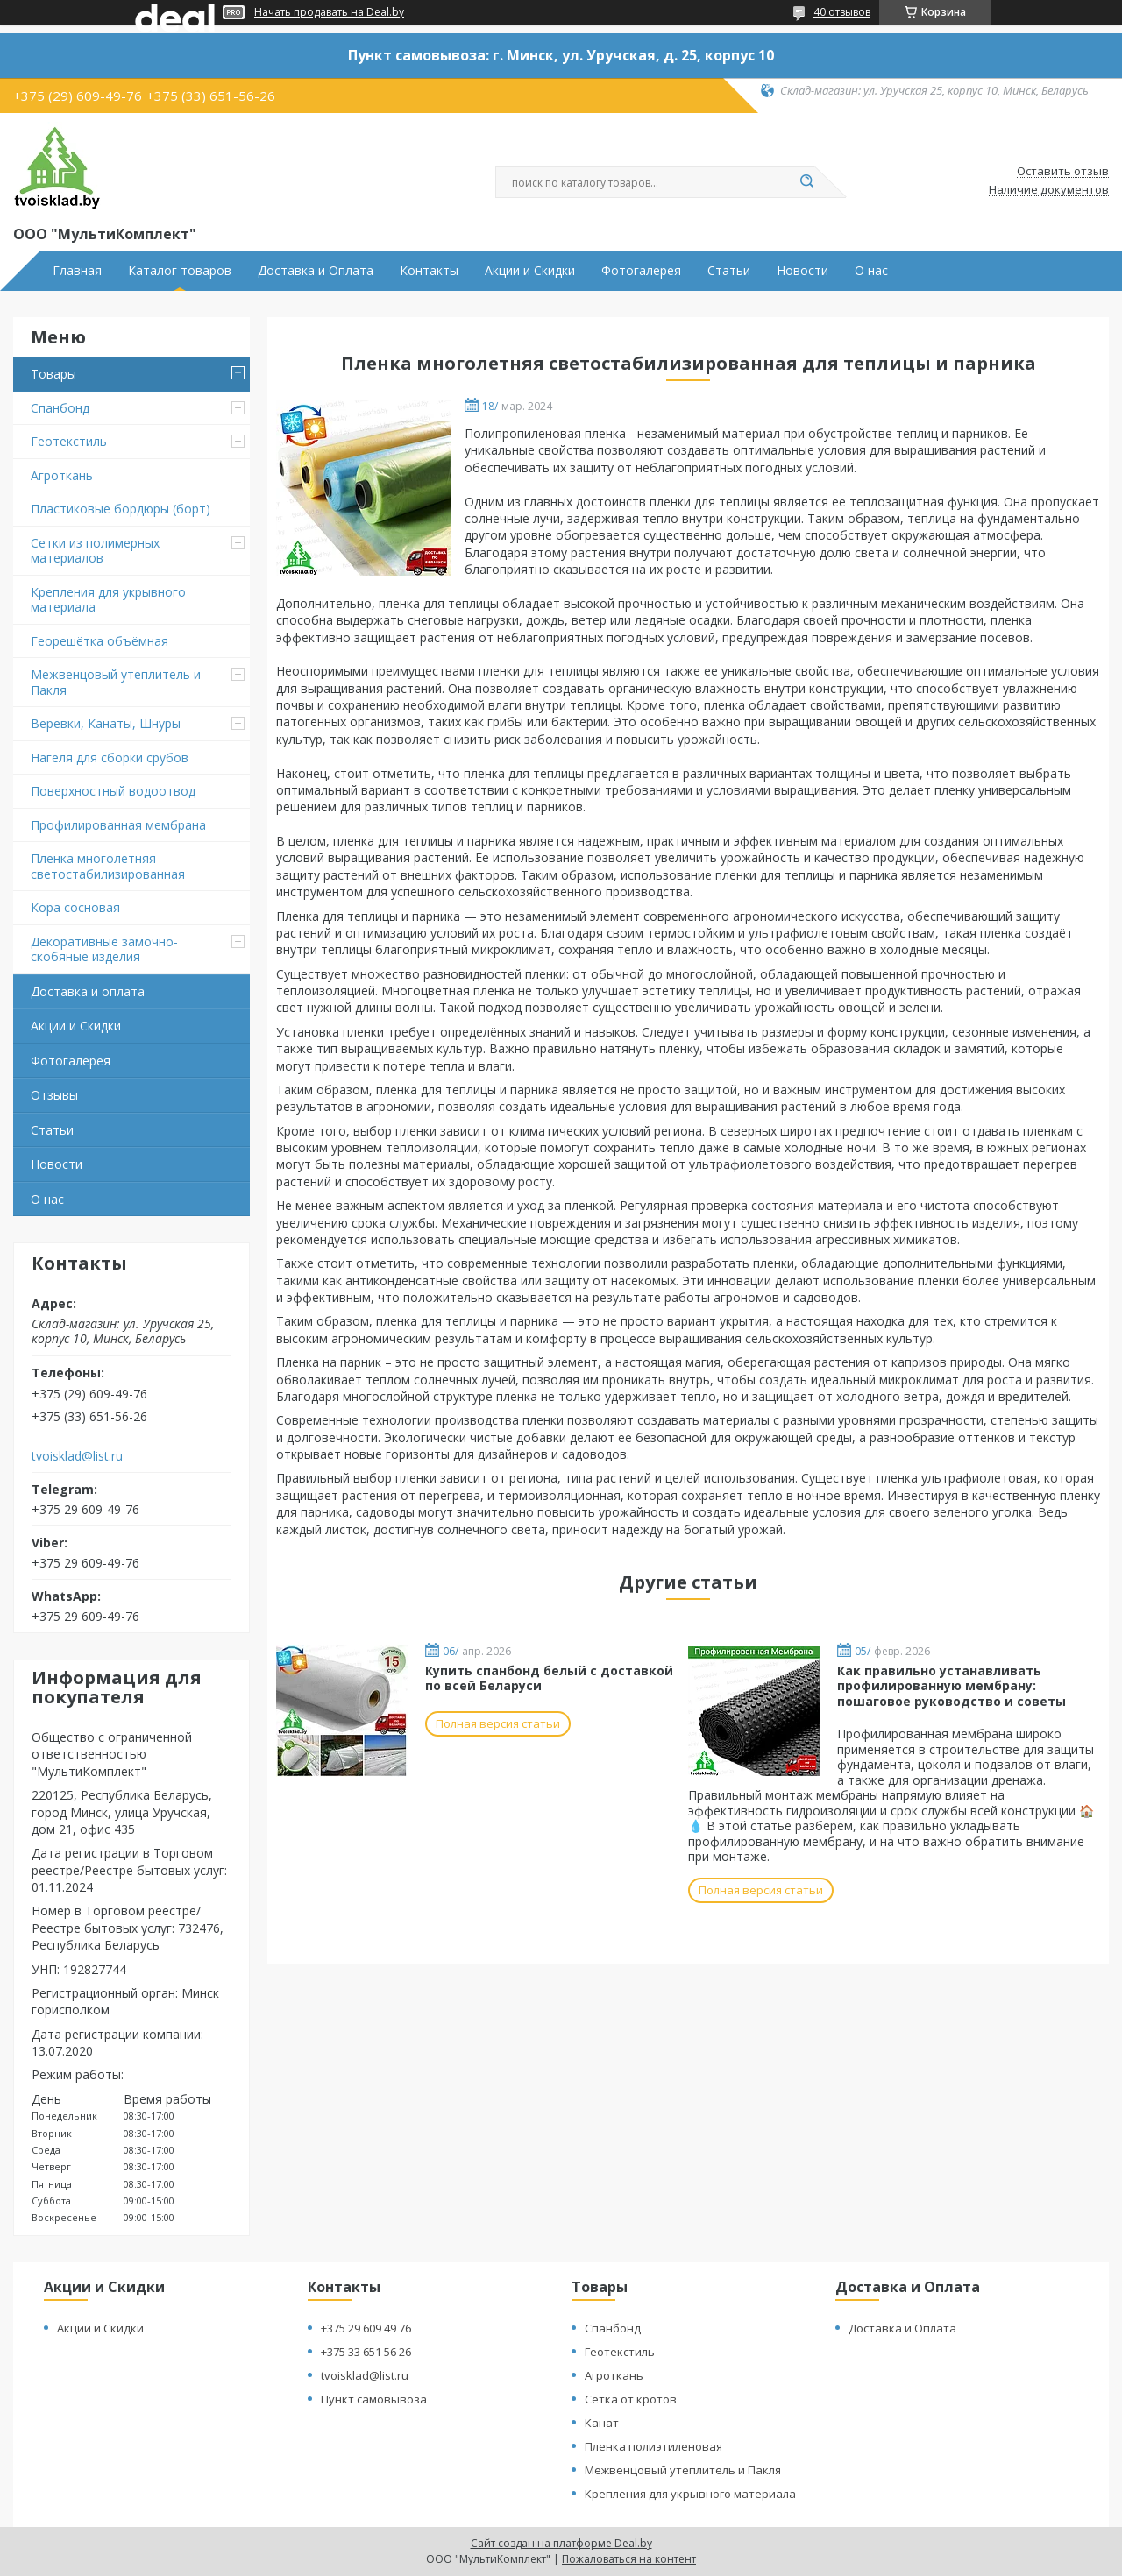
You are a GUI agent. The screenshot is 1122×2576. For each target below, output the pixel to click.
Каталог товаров (179, 271)
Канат (602, 2423)
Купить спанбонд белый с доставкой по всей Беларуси (549, 1678)
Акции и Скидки (530, 271)
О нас (871, 271)
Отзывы (54, 1094)
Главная (77, 271)
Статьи (728, 271)
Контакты (429, 271)
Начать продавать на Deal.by (329, 12)
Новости (802, 271)
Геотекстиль (69, 441)
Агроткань (62, 475)
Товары (53, 373)
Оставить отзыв (1063, 172)
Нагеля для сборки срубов (109, 757)
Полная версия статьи (498, 1723)
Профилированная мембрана (118, 825)
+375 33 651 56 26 (366, 2352)
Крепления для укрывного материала (108, 600)
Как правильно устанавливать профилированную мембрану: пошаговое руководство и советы (951, 1685)
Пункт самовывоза (374, 2399)
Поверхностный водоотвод (113, 790)
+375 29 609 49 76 (366, 2328)
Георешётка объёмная (99, 641)
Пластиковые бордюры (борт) (120, 508)
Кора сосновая (75, 907)
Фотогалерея (641, 271)
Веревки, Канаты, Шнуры (106, 723)
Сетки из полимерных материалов (95, 550)
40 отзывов (841, 11)
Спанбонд (60, 408)
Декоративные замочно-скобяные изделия (104, 949)
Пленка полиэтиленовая (653, 2446)
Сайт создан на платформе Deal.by (561, 2543)
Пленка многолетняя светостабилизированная (108, 866)
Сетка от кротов (631, 2399)
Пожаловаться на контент (629, 2558)
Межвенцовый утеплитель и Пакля (116, 682)
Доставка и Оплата (315, 271)
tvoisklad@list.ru (77, 1456)
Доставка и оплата (88, 991)
